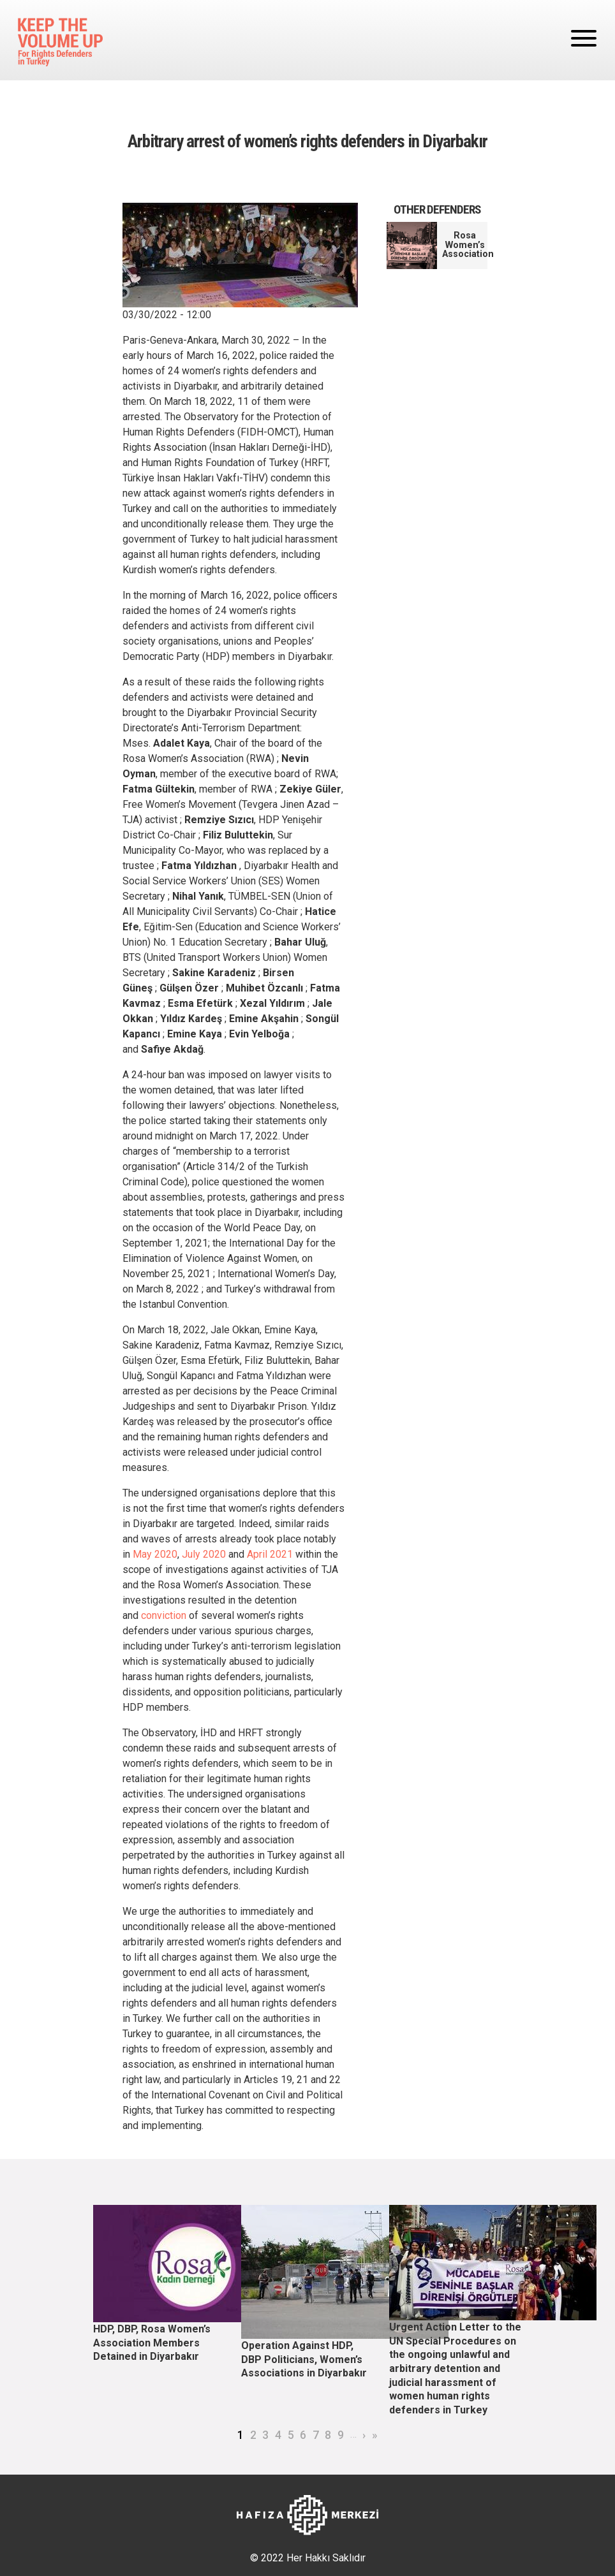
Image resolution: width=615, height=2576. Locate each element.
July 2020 (204, 1554)
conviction (163, 1615)
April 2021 (270, 1554)
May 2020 (155, 1554)
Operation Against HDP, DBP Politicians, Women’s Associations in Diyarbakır (304, 2359)
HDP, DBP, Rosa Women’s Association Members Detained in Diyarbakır (152, 2342)
